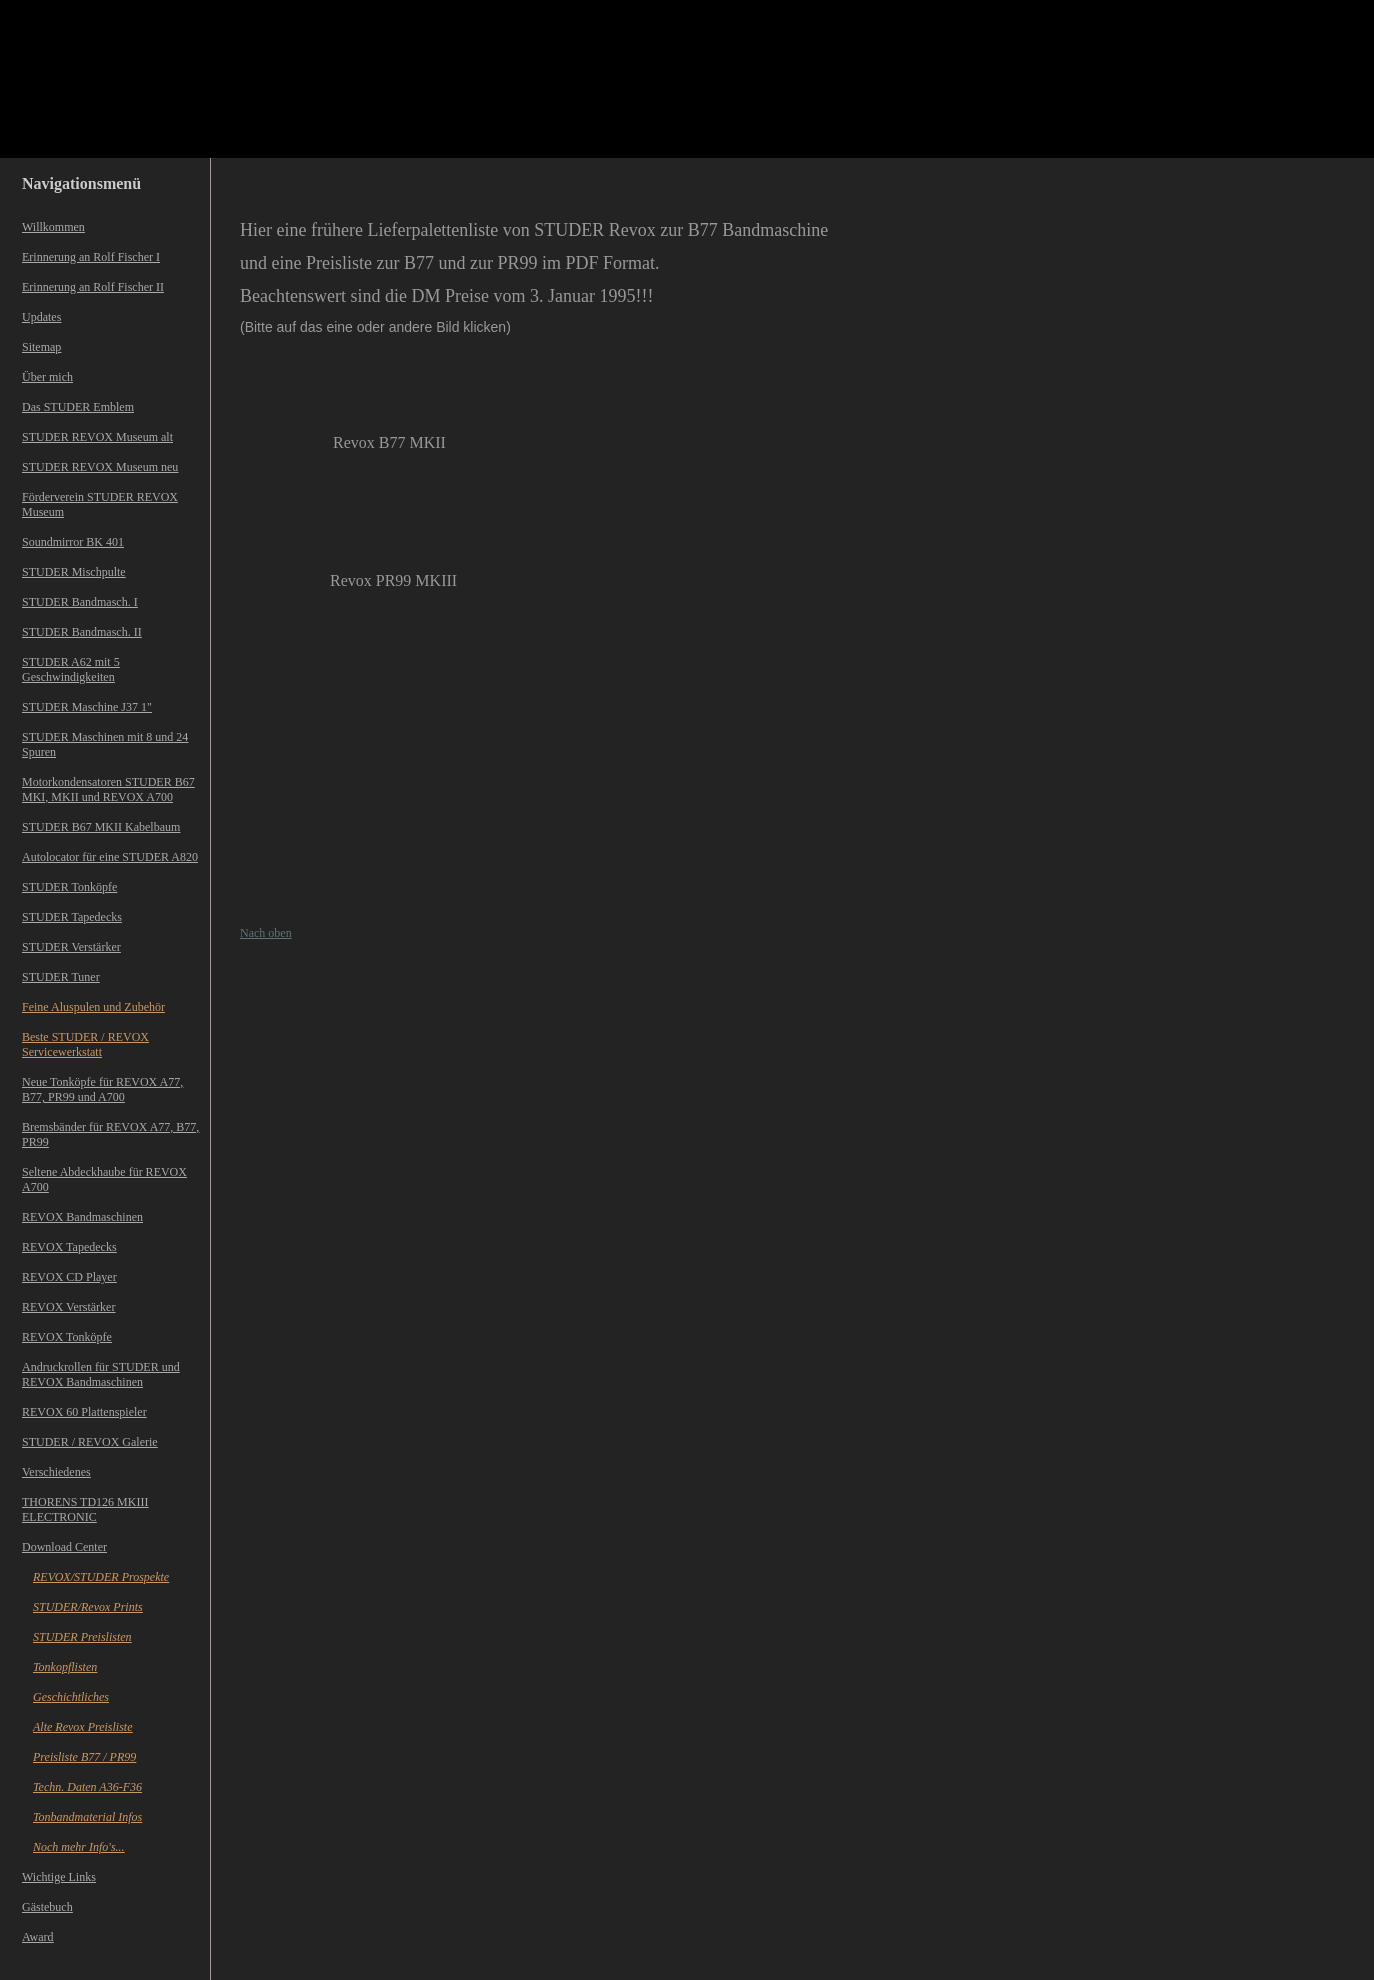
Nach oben (266, 933)
